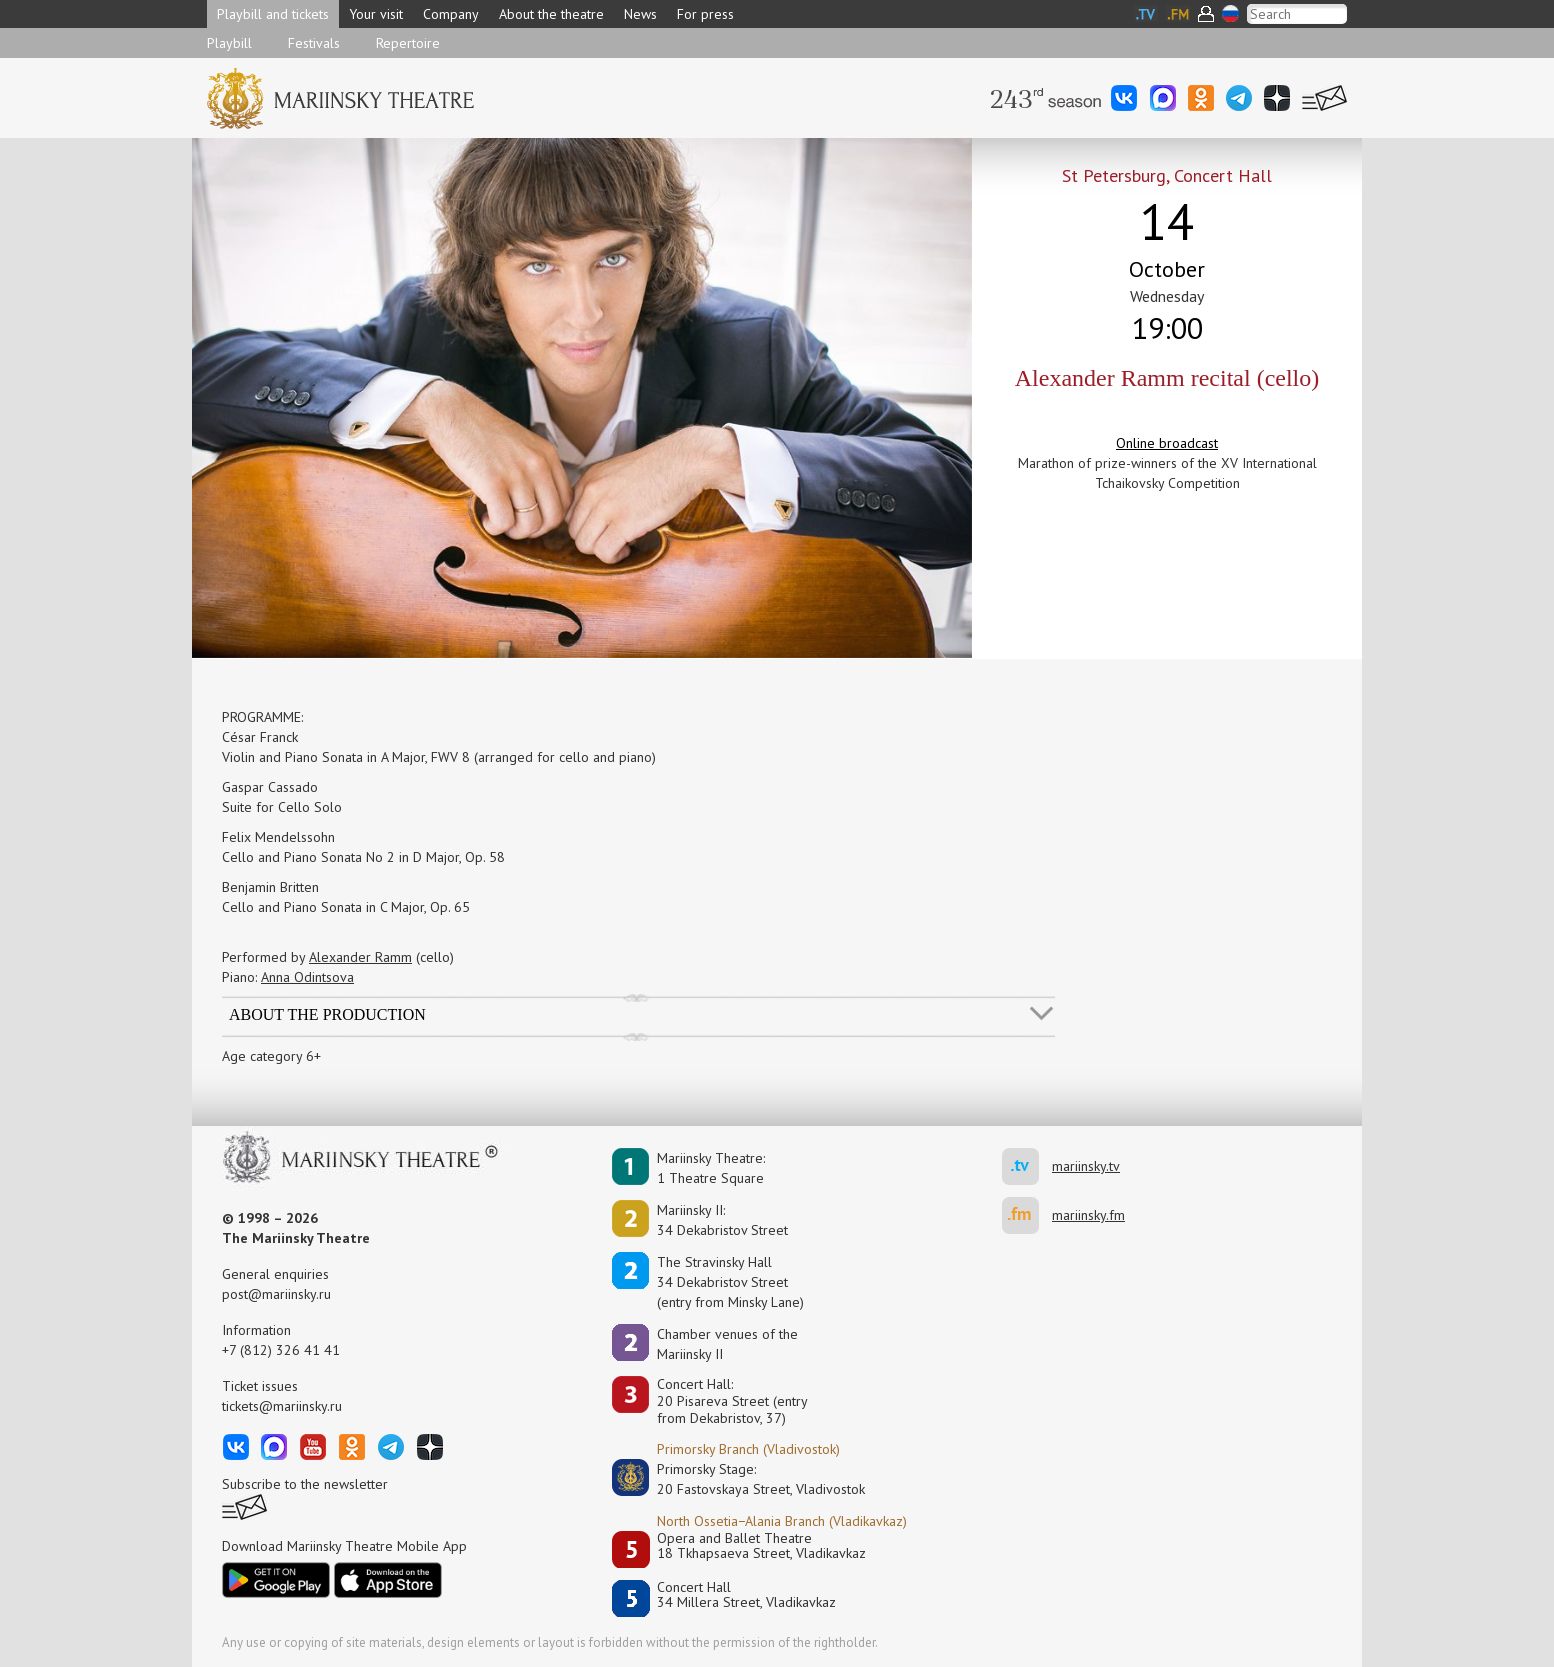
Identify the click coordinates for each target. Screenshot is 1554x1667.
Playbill (229, 43)
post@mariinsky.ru (276, 1294)
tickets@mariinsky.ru (282, 1406)
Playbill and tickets (273, 14)
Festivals (314, 43)
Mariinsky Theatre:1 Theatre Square (711, 1168)
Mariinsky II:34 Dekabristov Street (722, 1220)
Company (451, 14)
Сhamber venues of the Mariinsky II (727, 1344)
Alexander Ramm (360, 957)
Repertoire (408, 43)
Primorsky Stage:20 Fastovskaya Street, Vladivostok (747, 1479)
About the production (327, 1014)
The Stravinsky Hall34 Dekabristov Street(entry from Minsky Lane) (730, 1282)
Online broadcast (1167, 443)
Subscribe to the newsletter (305, 1484)
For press (705, 14)
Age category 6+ (271, 1056)
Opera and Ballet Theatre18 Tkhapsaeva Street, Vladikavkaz (761, 1546)
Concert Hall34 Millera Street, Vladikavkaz (746, 1595)
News (640, 14)
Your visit (376, 14)
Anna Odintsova (307, 977)
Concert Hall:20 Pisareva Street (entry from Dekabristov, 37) (732, 1401)
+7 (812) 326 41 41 (281, 1350)
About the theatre (551, 14)
